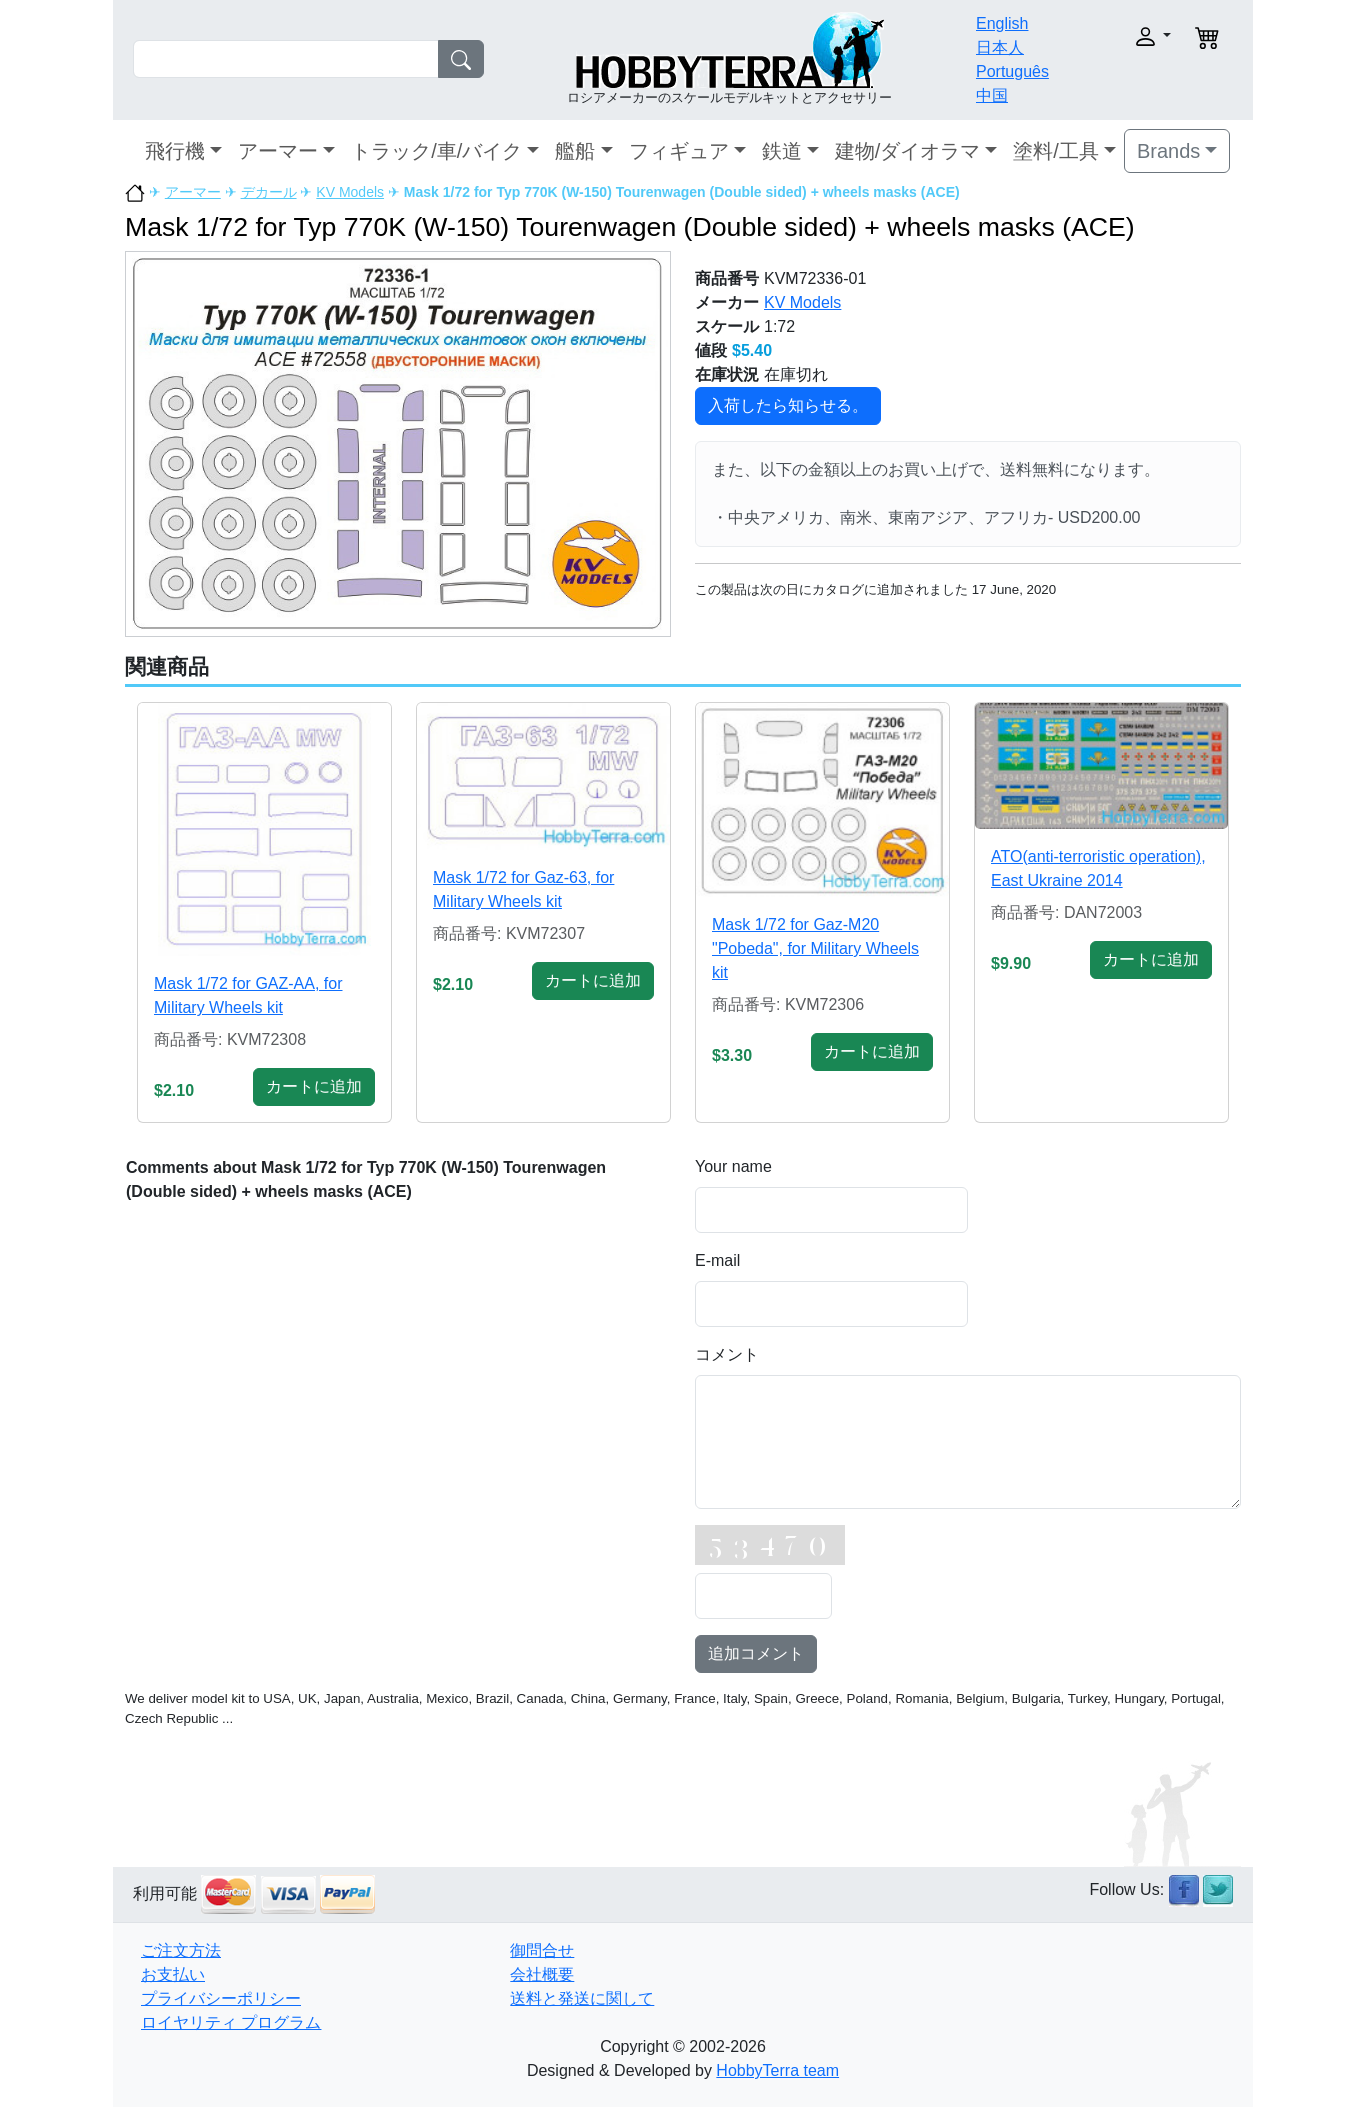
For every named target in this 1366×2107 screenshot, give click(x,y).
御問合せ (542, 1950)
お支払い (173, 1974)
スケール (727, 326)
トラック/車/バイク (436, 151)
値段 (711, 350)
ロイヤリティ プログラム (231, 2022)
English (1002, 23)
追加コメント (756, 1653)
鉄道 (782, 151)
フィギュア (679, 151)
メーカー (727, 302)
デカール (269, 192)
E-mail (717, 1260)
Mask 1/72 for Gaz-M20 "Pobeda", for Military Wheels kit (815, 948)
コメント (727, 1354)
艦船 (575, 151)
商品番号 (727, 278)
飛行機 (175, 151)
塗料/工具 (1056, 151)
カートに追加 (314, 1086)
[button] (1120, 36)
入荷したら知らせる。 (788, 405)
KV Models (350, 192)
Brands (1168, 151)
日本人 (1000, 47)
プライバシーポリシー (221, 1998)
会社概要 (542, 1974)
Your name (733, 1166)
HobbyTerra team (777, 2070)
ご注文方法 (181, 1950)
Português (1012, 71)
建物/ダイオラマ (908, 151)
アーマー (278, 151)
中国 (992, 95)
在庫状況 (727, 374)
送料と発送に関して (582, 1998)
